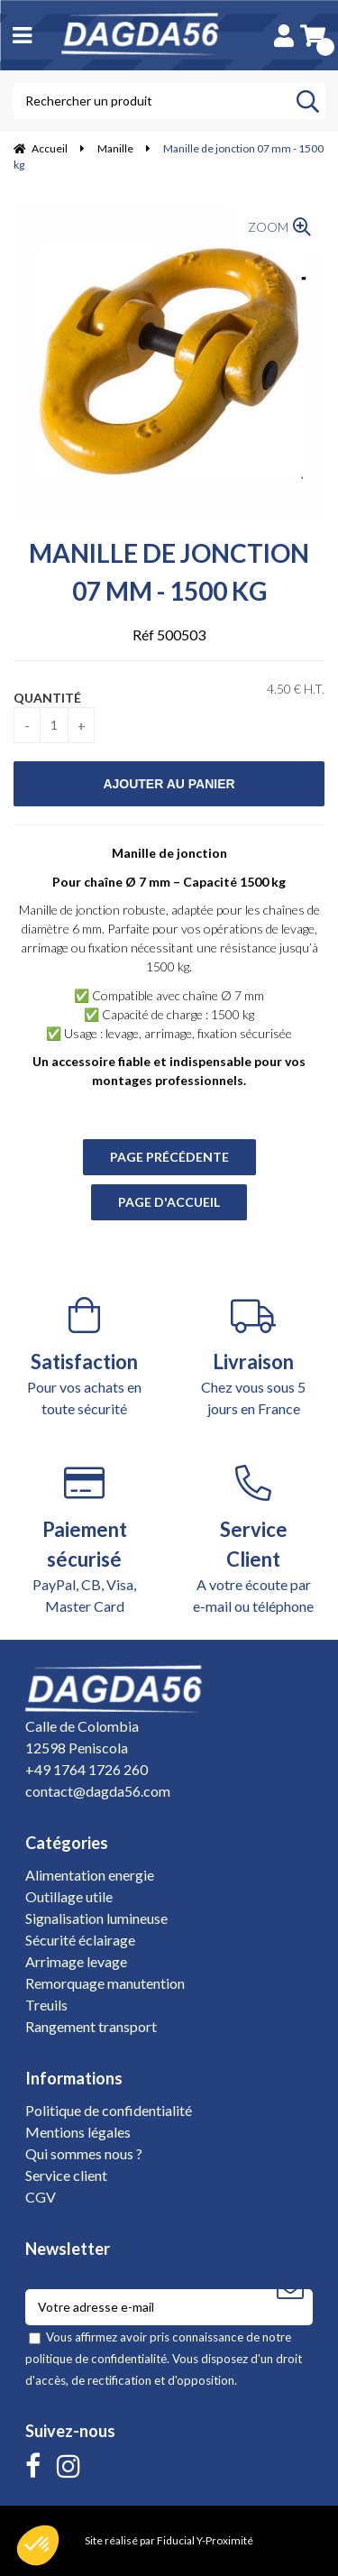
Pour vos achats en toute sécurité (85, 1357)
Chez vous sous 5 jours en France (254, 1357)
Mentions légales (78, 2131)
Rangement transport (91, 2026)
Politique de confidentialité (108, 2110)
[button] (37, 2545)
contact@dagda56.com (97, 1790)
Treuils (46, 2004)
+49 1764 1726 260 (86, 1769)
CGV (40, 2196)
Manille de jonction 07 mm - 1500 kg (169, 572)
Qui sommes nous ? (83, 2153)
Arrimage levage (76, 1961)
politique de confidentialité (96, 2358)
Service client (66, 2175)
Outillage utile (69, 1896)
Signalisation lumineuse (96, 1918)
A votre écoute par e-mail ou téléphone (254, 1540)
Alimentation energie (89, 1874)
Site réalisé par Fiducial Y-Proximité (169, 2540)
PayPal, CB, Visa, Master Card (85, 1540)
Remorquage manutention (105, 1983)
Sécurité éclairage (80, 1939)
